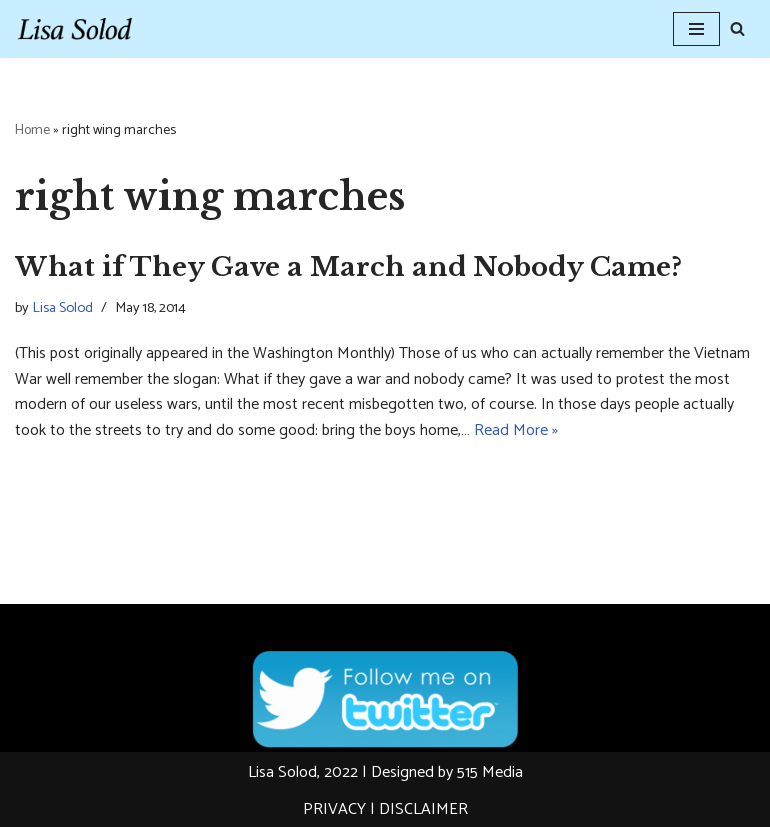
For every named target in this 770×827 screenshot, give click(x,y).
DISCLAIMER (423, 809)
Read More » (516, 430)
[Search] (737, 28)
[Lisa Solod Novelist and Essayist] (75, 29)
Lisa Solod (62, 308)
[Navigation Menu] (696, 29)
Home (32, 130)
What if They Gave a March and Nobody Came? (348, 267)
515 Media (490, 772)
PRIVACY (334, 809)
